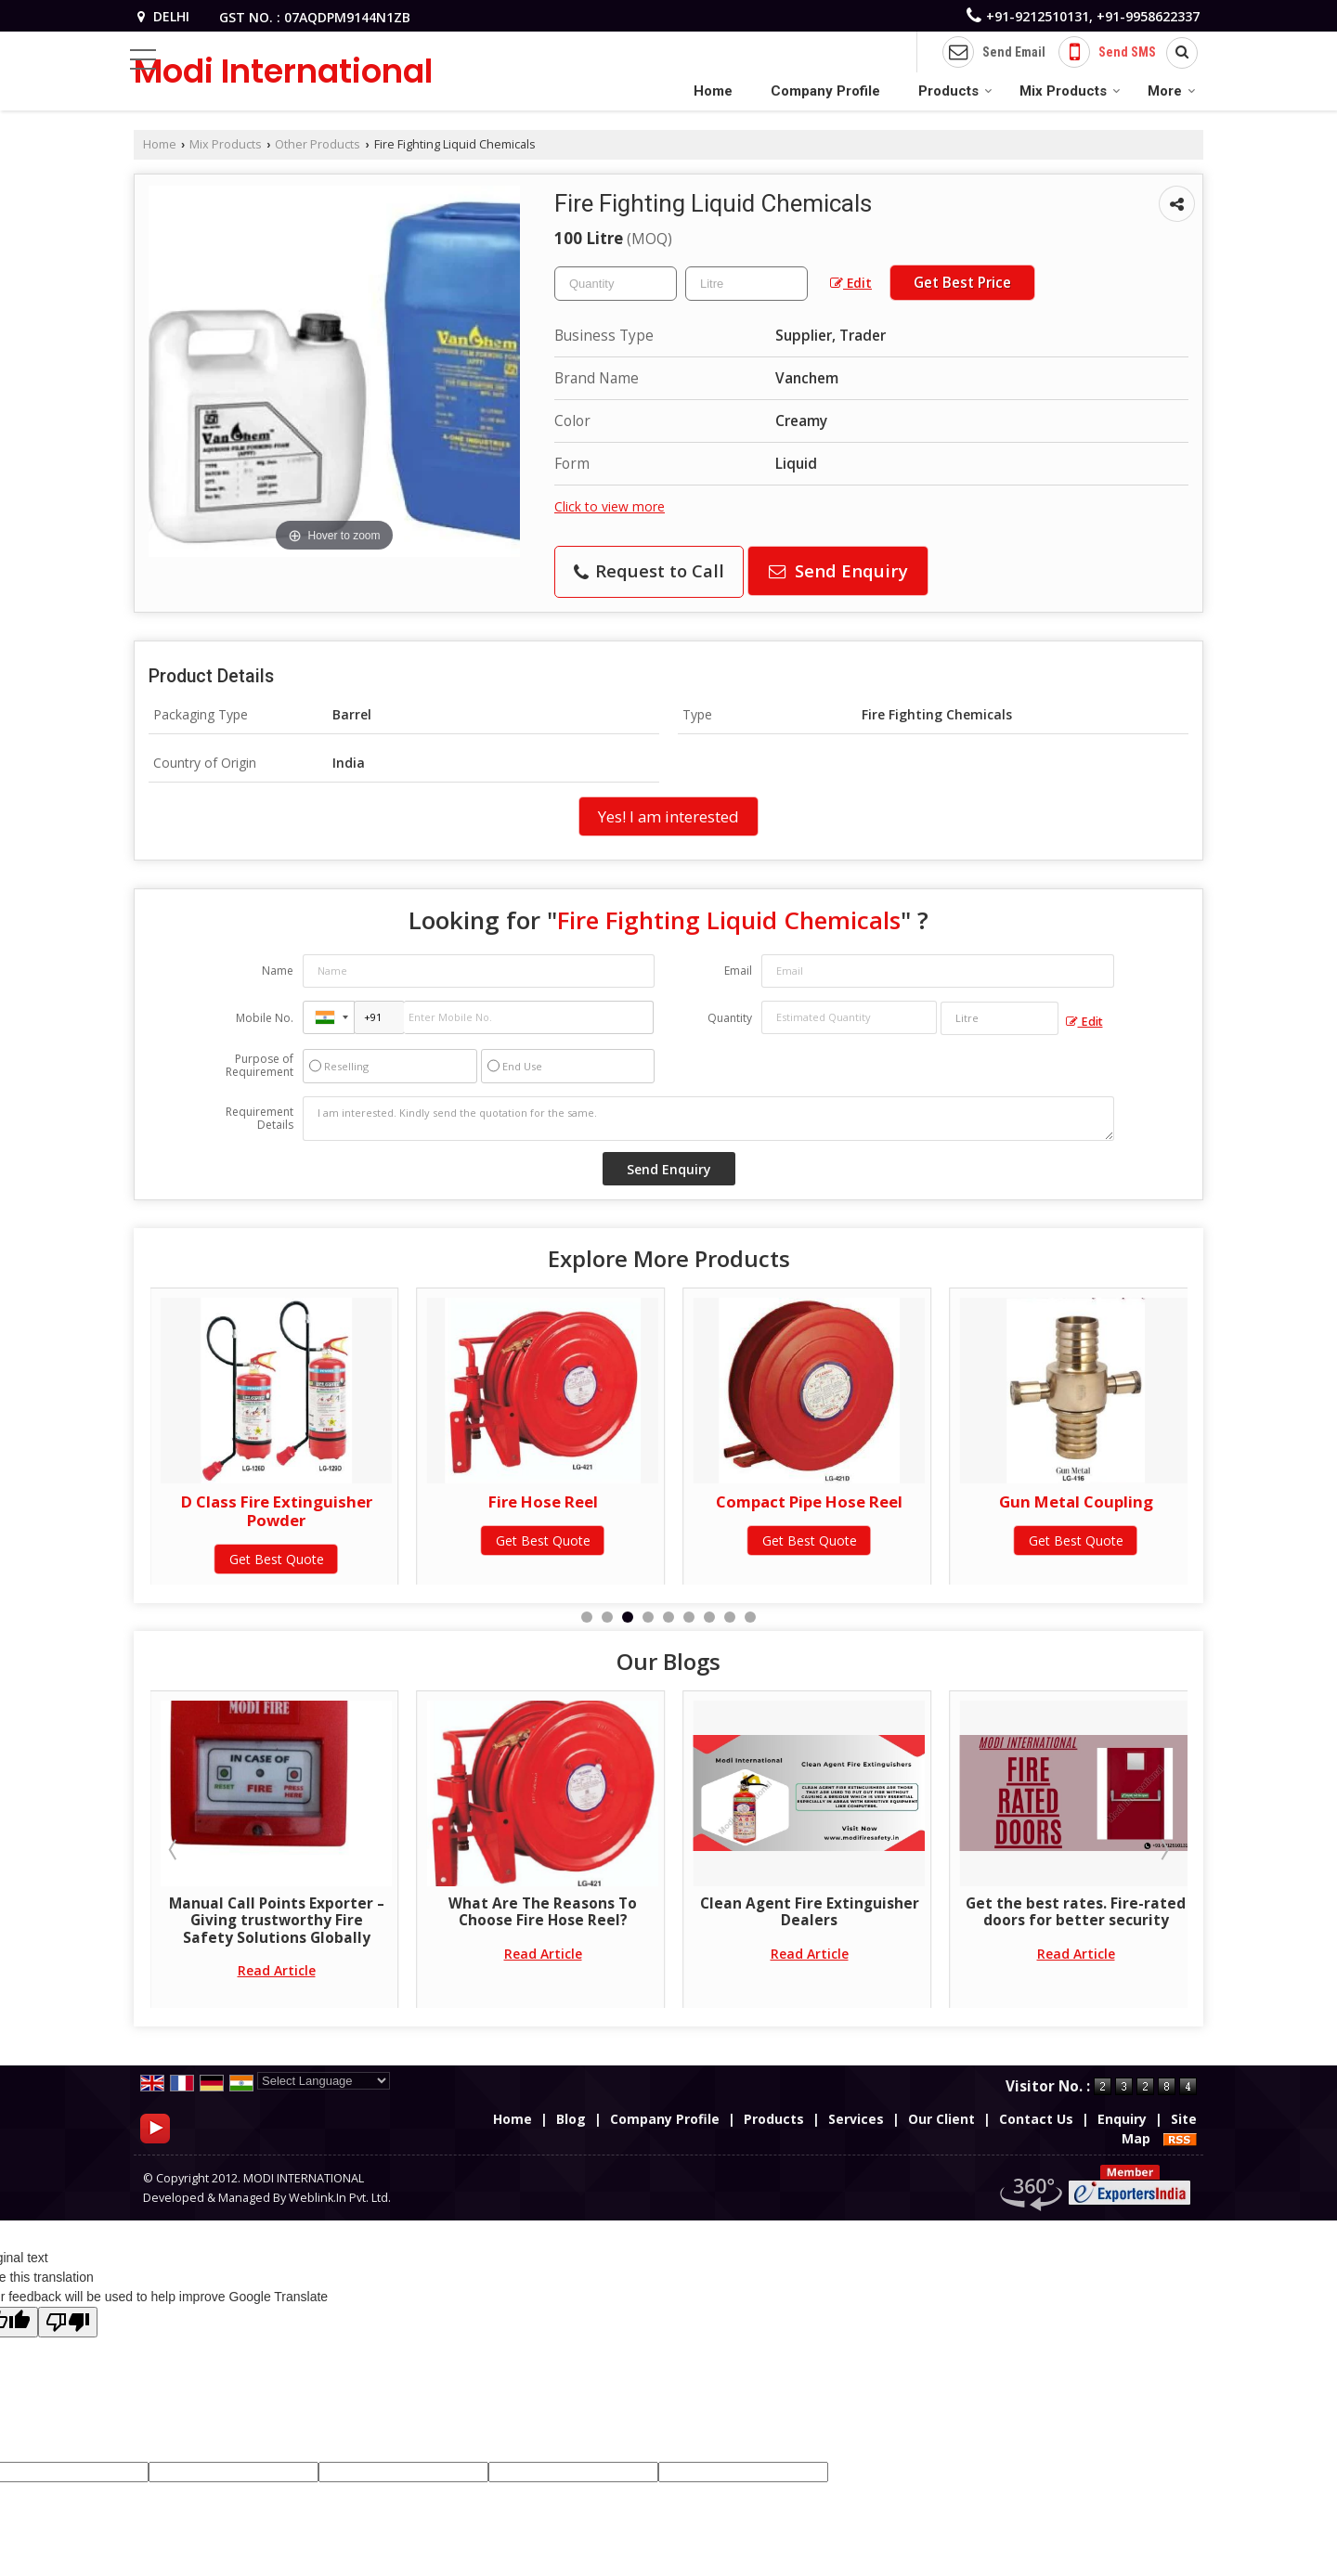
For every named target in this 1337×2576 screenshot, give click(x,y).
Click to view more (609, 506)
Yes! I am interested (668, 816)
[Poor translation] (67, 2322)
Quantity (729, 1018)
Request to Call (649, 570)
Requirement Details (259, 1119)
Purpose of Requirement (259, 1066)
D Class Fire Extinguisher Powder (543, 1511)
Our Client (941, 2119)
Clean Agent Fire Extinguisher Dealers (1076, 1912)
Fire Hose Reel (809, 1501)
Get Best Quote (276, 1540)
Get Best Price (962, 282)
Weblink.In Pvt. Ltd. (340, 2198)
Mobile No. (264, 1018)
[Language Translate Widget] (323, 2081)
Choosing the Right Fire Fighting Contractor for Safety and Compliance (276, 1921)
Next (1163, 1849)
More (1172, 91)
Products (955, 91)
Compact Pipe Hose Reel (1075, 1501)
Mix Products (1070, 91)
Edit (851, 282)
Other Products (317, 144)
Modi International (283, 71)
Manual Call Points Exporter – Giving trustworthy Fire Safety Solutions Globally (543, 1921)
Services (856, 2119)
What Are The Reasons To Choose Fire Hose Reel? (809, 1912)
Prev (174, 1849)
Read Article (277, 1970)
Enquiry (1122, 2119)
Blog (571, 2119)
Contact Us (1036, 2119)
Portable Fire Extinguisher (276, 1501)
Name (277, 970)
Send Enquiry (838, 570)
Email (738, 970)
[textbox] (746, 283)
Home (713, 91)
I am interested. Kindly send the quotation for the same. (708, 1118)
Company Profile (825, 91)
